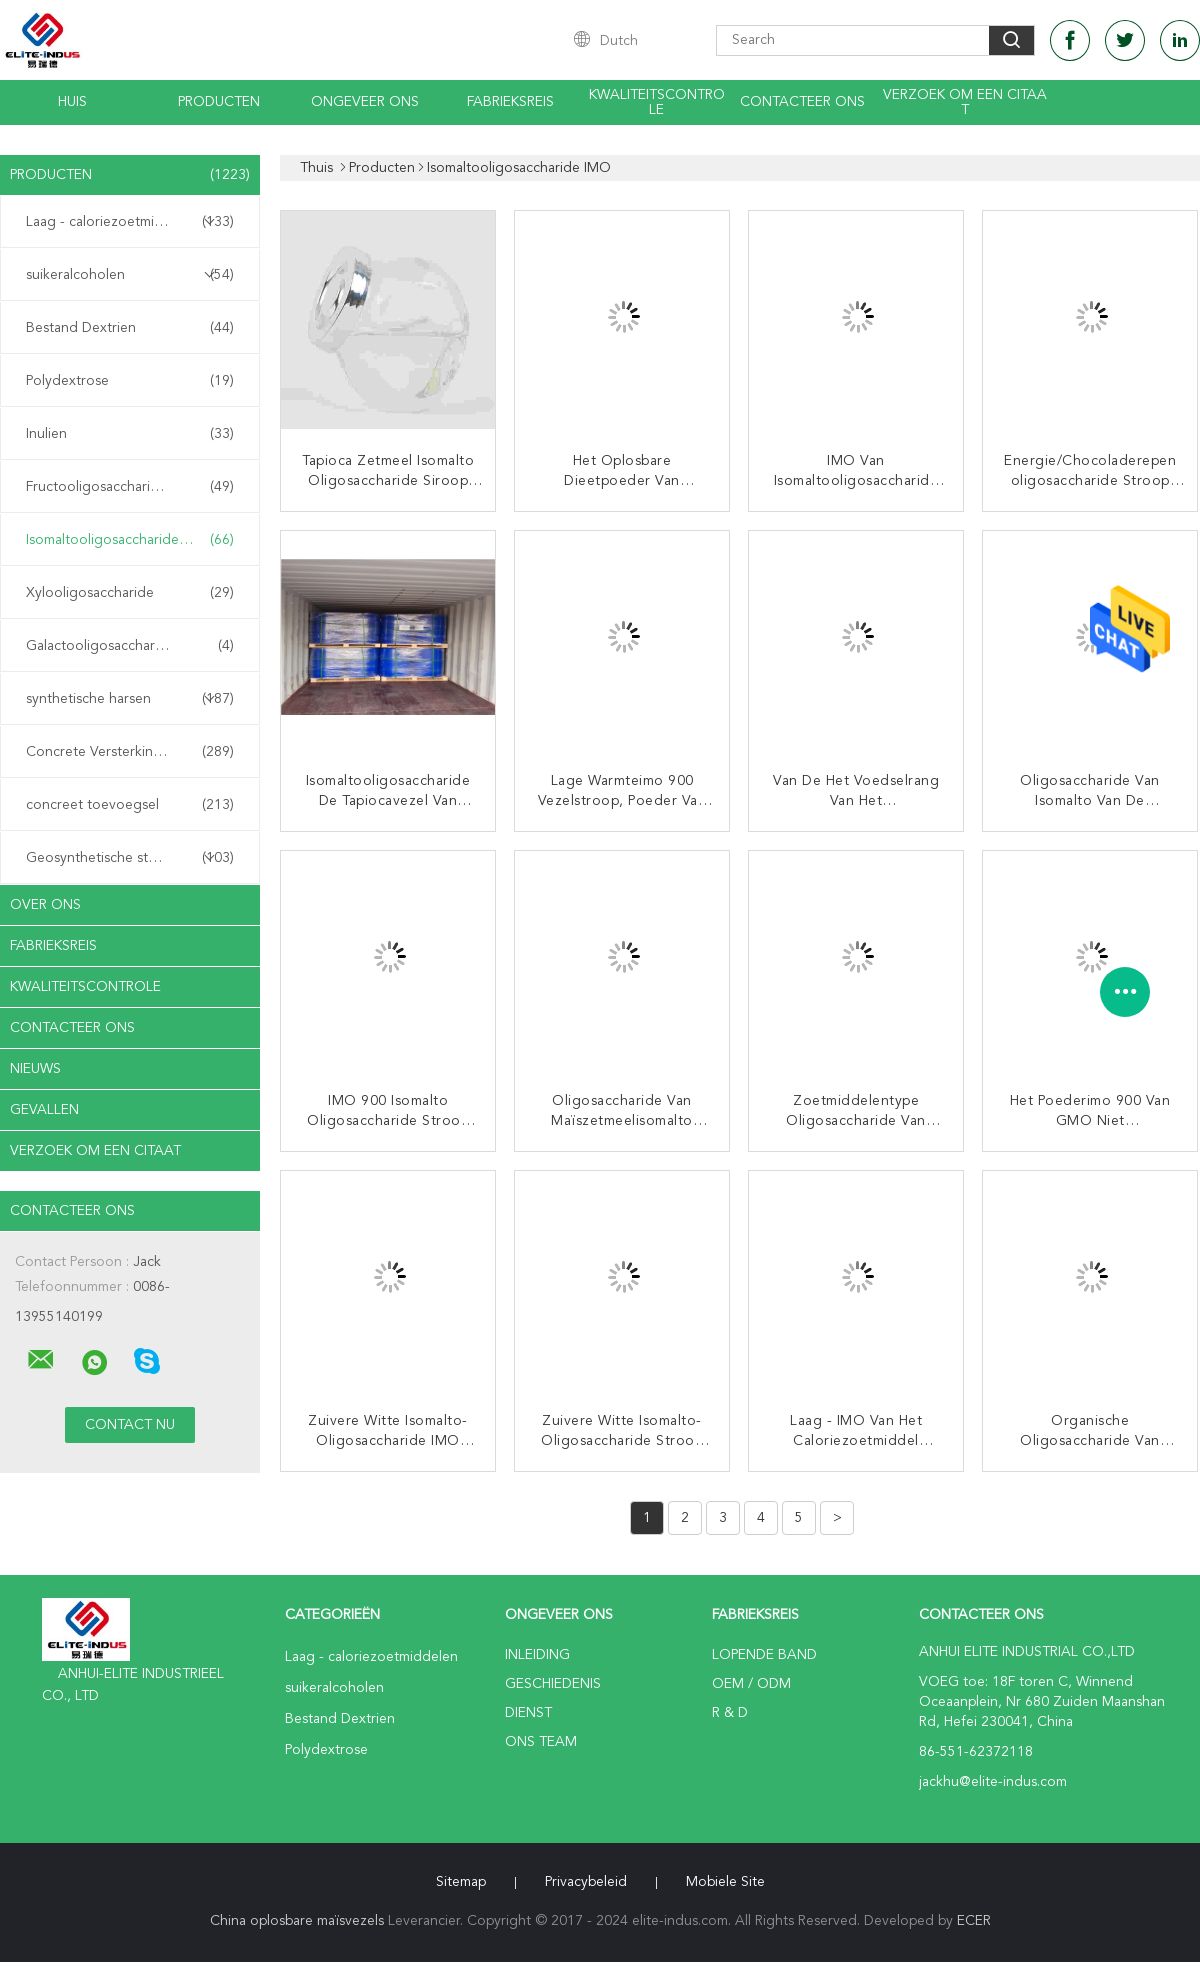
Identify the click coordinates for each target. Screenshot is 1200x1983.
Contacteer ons (802, 102)
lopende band (764, 1655)
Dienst (528, 1713)
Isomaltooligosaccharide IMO (130, 540)
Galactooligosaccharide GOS (130, 646)
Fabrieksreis (510, 102)
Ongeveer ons (365, 102)
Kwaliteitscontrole (657, 102)
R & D (730, 1713)
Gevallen (44, 1110)
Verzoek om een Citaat (965, 102)
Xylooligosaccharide (130, 593)
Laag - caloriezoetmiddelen (130, 222)
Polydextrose (130, 381)
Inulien (130, 434)
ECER (974, 1921)
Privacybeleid (586, 1882)
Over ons (45, 905)
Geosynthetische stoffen (130, 858)
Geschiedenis (553, 1684)
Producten (219, 102)
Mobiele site (725, 1882)
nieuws (35, 1069)
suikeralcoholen (130, 275)
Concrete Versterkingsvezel (130, 752)
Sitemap (461, 1882)
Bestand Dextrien (130, 328)
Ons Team (541, 1742)
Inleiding (537, 1655)
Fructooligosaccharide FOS (130, 487)
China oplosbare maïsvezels (297, 1921)
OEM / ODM (751, 1684)
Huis (72, 102)
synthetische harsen (130, 699)
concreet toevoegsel (130, 805)
